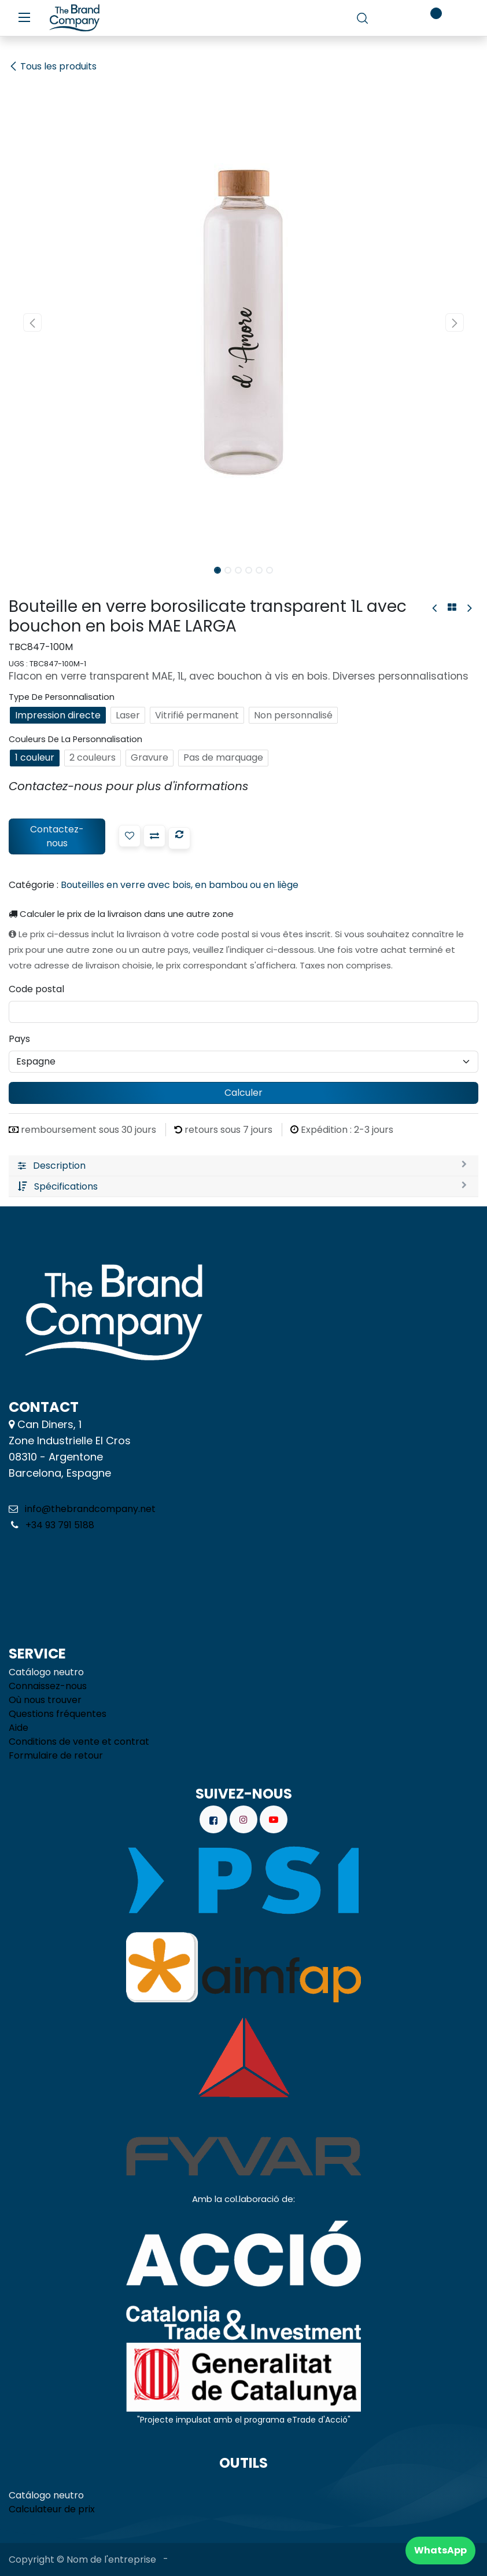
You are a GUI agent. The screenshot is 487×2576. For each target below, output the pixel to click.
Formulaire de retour (56, 1755)
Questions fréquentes (57, 1713)
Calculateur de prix (52, 2509)
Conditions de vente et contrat (79, 1741)
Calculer (243, 1092)
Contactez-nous (57, 836)
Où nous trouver (45, 1700)
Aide (18, 1727)
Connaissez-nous (48, 1686)
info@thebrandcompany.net (90, 1508)
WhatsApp (440, 2550)
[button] (32, 322)
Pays (19, 1038)
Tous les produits (53, 66)
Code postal (36, 989)
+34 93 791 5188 (58, 1525)
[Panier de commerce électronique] (395, 18)
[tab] (243, 1165)
